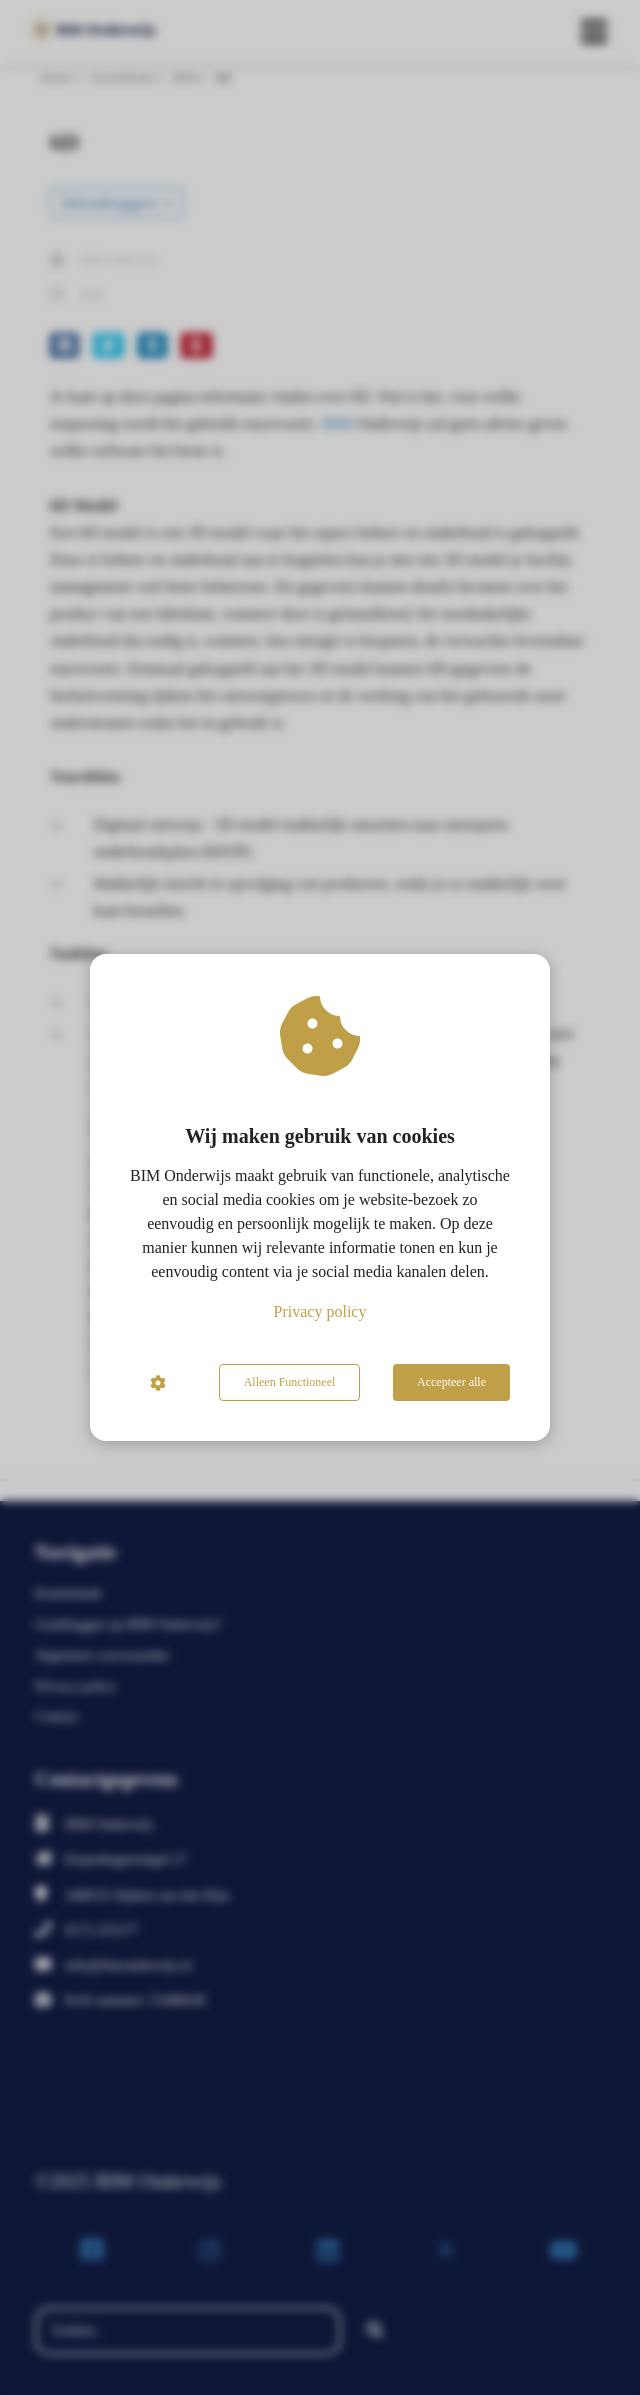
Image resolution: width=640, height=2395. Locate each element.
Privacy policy (320, 1311)
